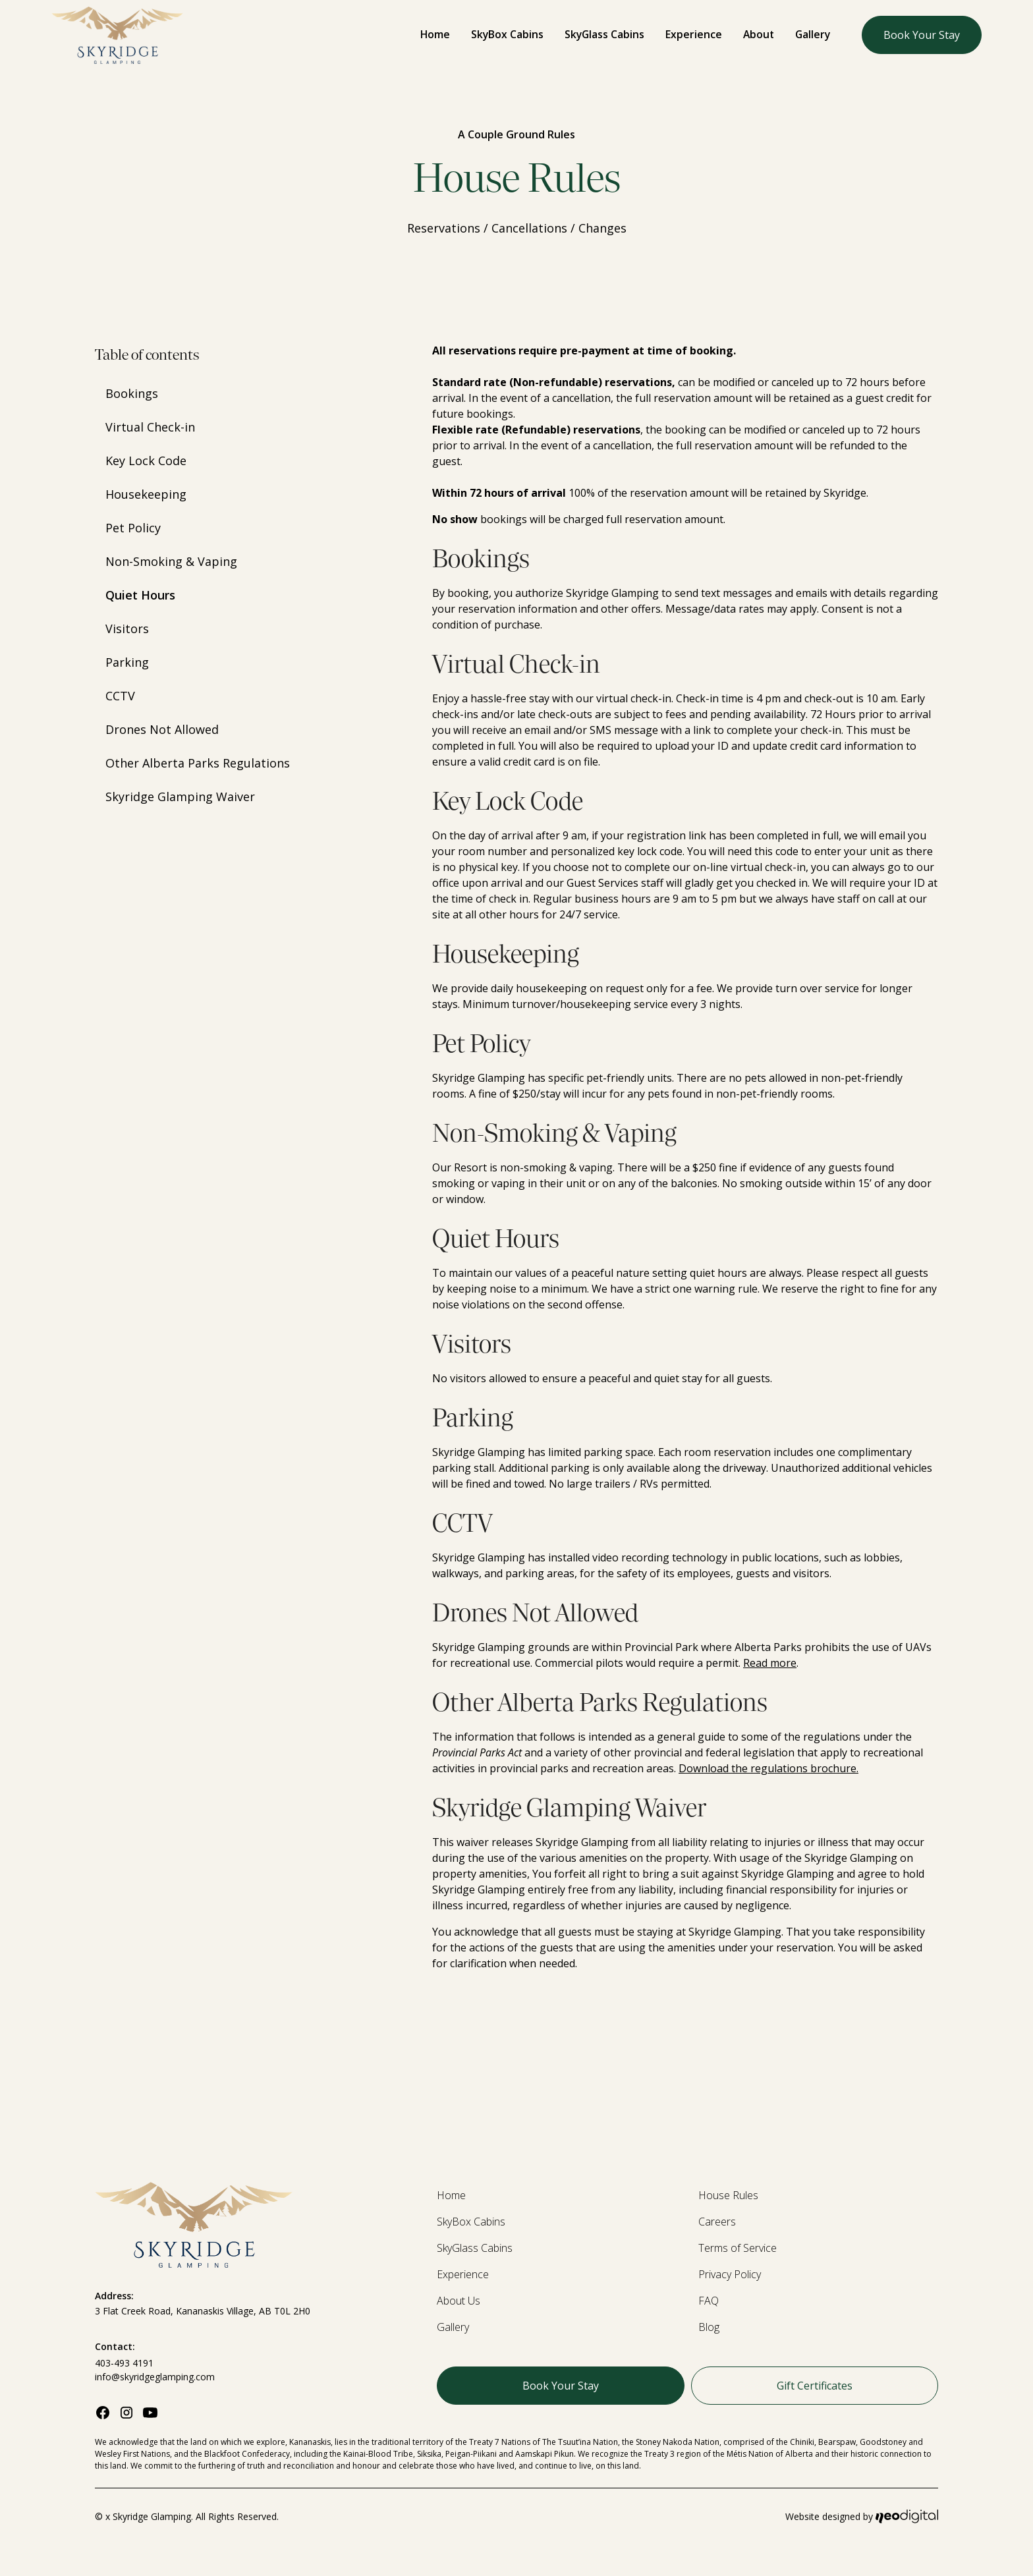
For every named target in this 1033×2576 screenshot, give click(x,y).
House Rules (728, 2195)
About (758, 34)
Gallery (812, 34)
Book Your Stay (921, 35)
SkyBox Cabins (507, 34)
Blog (708, 2327)
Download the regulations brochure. (768, 1768)
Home (435, 34)
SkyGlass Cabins (604, 34)
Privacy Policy (729, 2274)
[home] (117, 35)
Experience (693, 34)
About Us (458, 2300)
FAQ (708, 2300)
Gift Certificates (814, 2385)
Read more (769, 1663)
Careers (717, 2221)
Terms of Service (737, 2248)
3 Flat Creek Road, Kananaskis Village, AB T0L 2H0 (202, 2311)
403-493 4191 (124, 2363)
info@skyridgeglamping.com (155, 2376)
